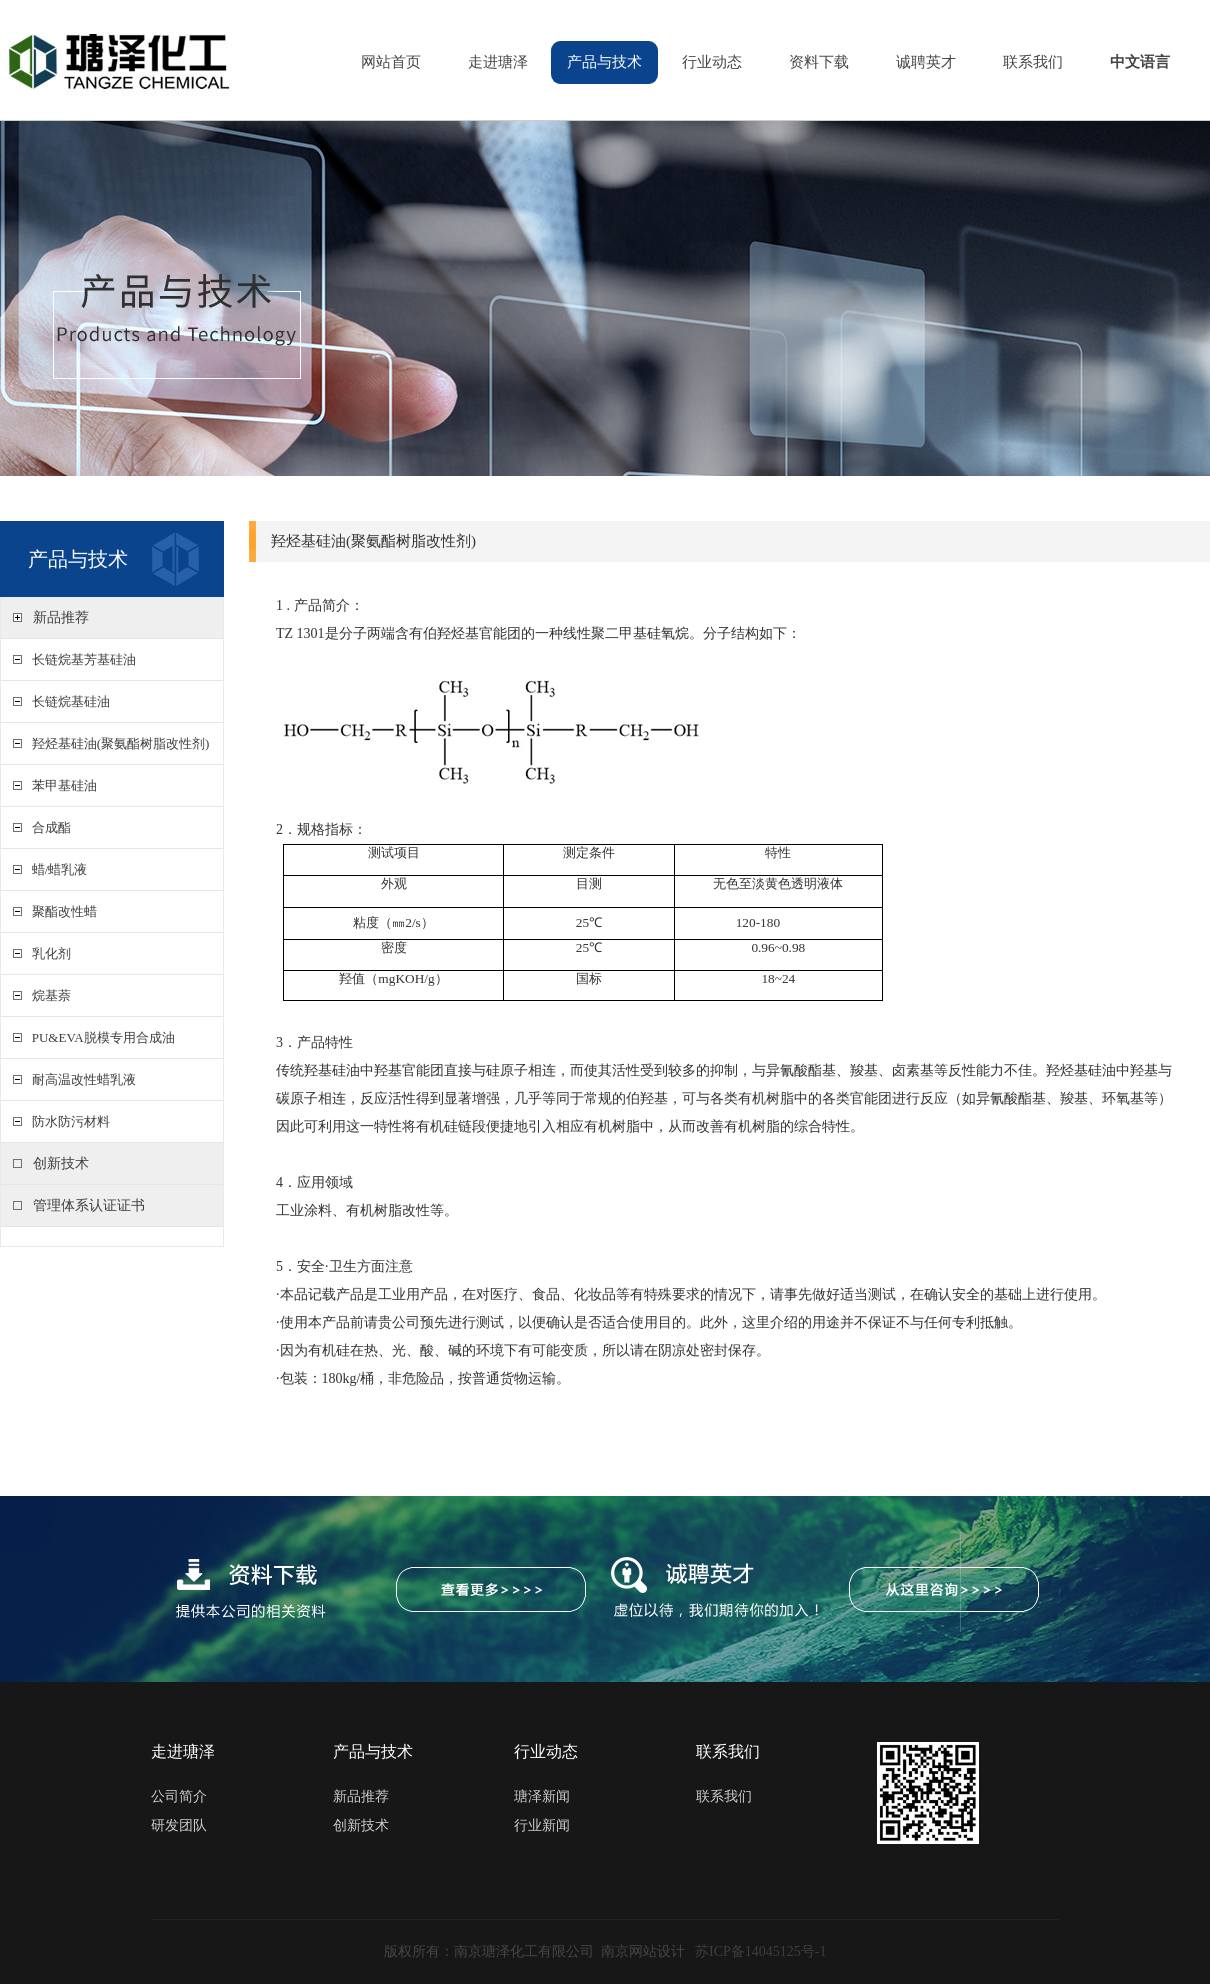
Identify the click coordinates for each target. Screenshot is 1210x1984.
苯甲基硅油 (61, 785)
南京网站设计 (643, 1951)
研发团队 (179, 1825)
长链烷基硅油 (67, 701)
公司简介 (179, 1796)
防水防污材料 (67, 1121)
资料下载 (819, 62)
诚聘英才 (926, 62)
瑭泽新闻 (542, 1796)
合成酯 (48, 827)
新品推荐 (61, 617)
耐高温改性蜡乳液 (80, 1079)
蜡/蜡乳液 (56, 869)
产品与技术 (604, 62)
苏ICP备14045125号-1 (760, 1951)
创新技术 (61, 1163)
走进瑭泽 (498, 62)
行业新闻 (542, 1825)
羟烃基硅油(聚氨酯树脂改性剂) (117, 743)
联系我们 (1033, 62)
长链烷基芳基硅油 (80, 659)
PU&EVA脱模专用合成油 (99, 1037)
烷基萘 (48, 995)
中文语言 (1140, 62)
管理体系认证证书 (89, 1205)
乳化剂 (48, 953)
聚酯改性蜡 (61, 911)
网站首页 (391, 62)
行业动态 (712, 62)
